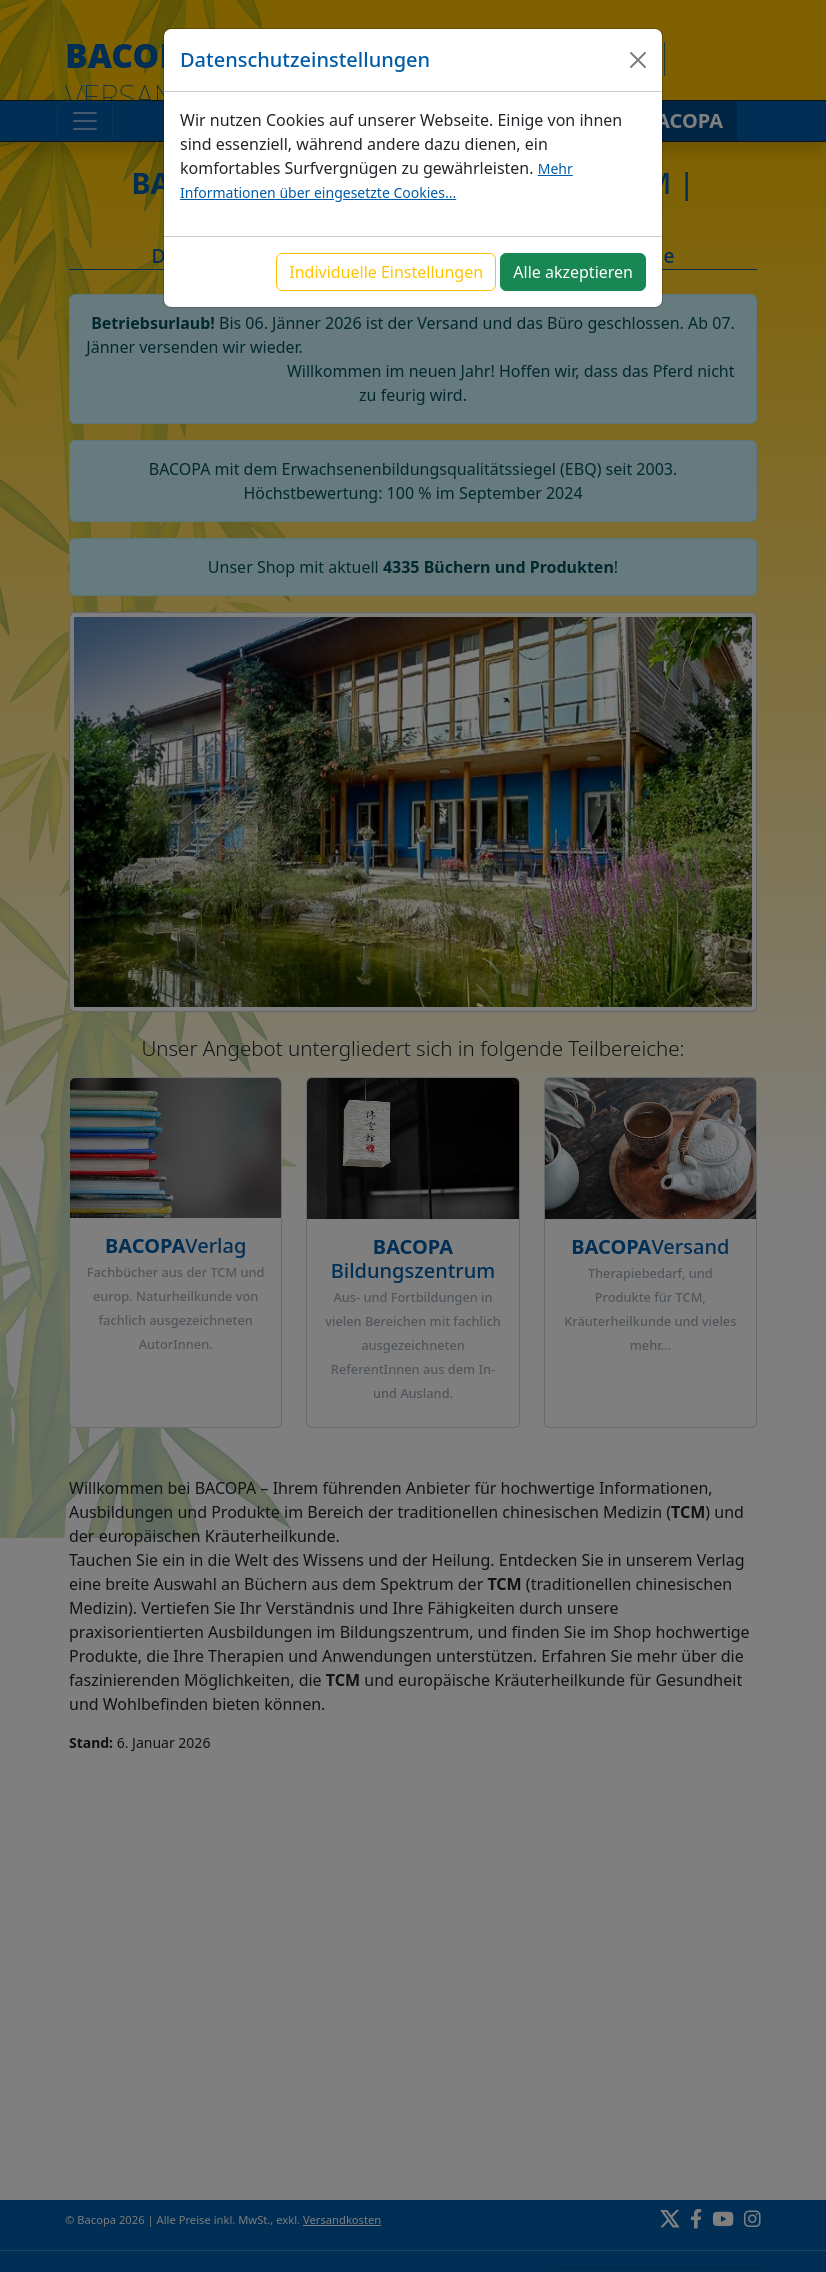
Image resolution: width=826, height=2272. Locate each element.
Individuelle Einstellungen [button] (386, 272)
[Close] (638, 60)
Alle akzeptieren (573, 272)
